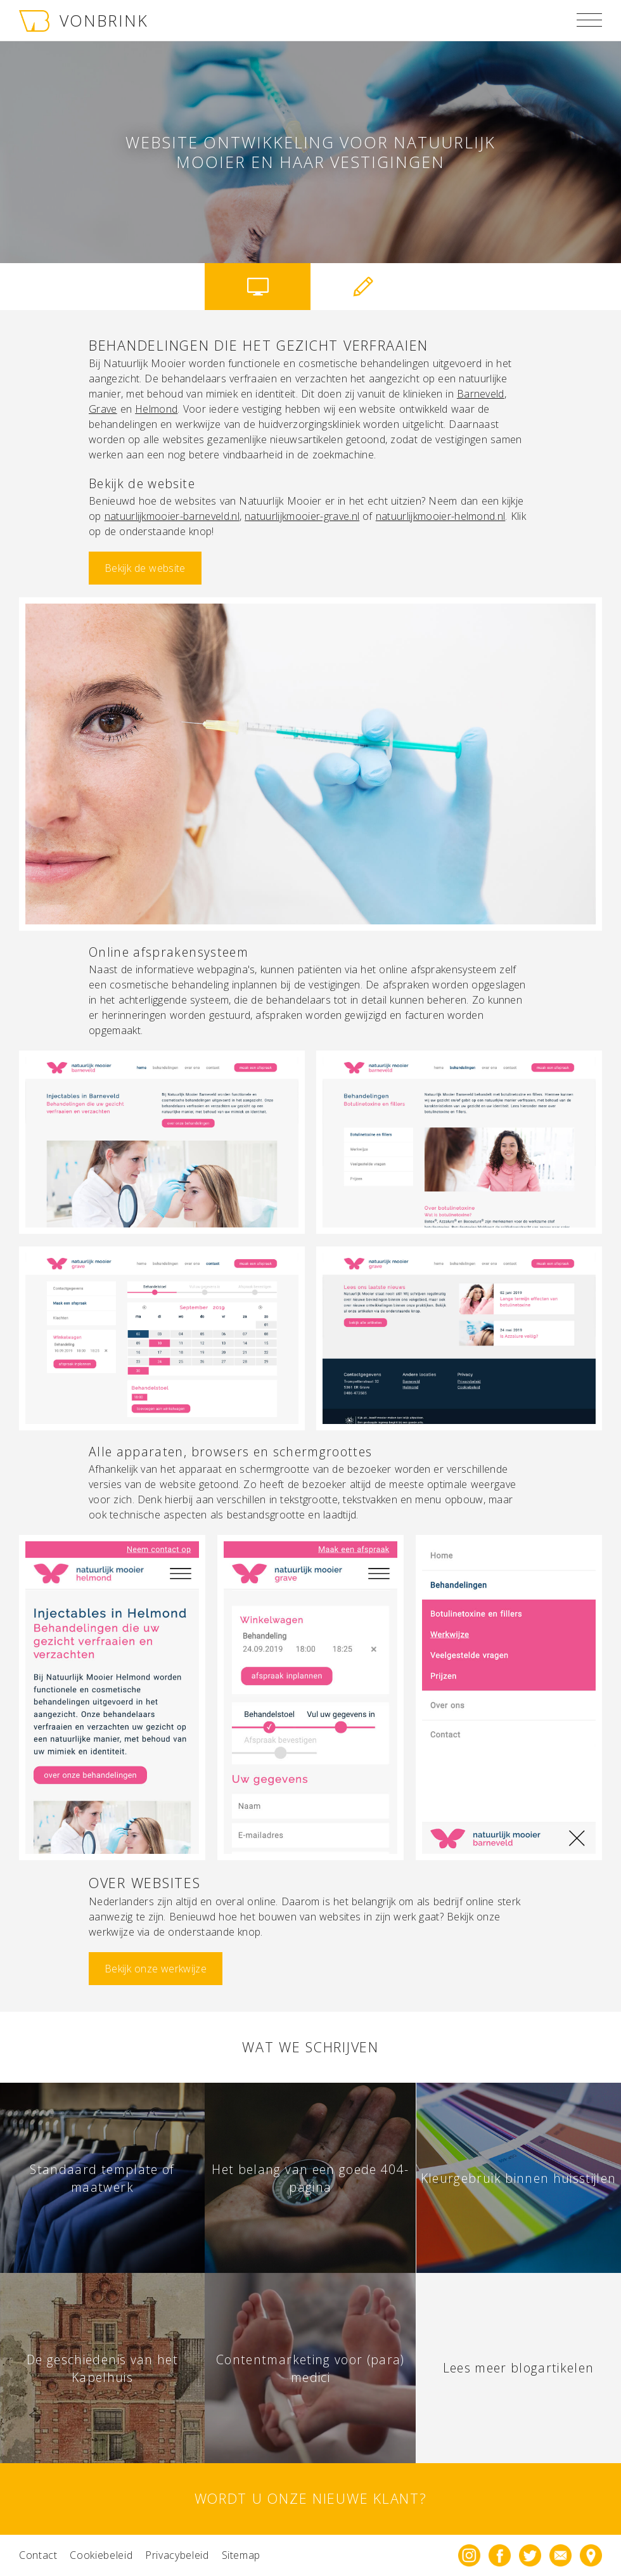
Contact (38, 2555)
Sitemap (241, 2555)
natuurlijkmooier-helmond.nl (441, 516)
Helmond (156, 409)
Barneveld (480, 394)
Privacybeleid (176, 2555)
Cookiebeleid (101, 2555)
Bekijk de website (145, 568)
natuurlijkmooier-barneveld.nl (172, 516)
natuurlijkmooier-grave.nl (302, 516)
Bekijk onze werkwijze (156, 1969)
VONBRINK (83, 20)
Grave (103, 409)
